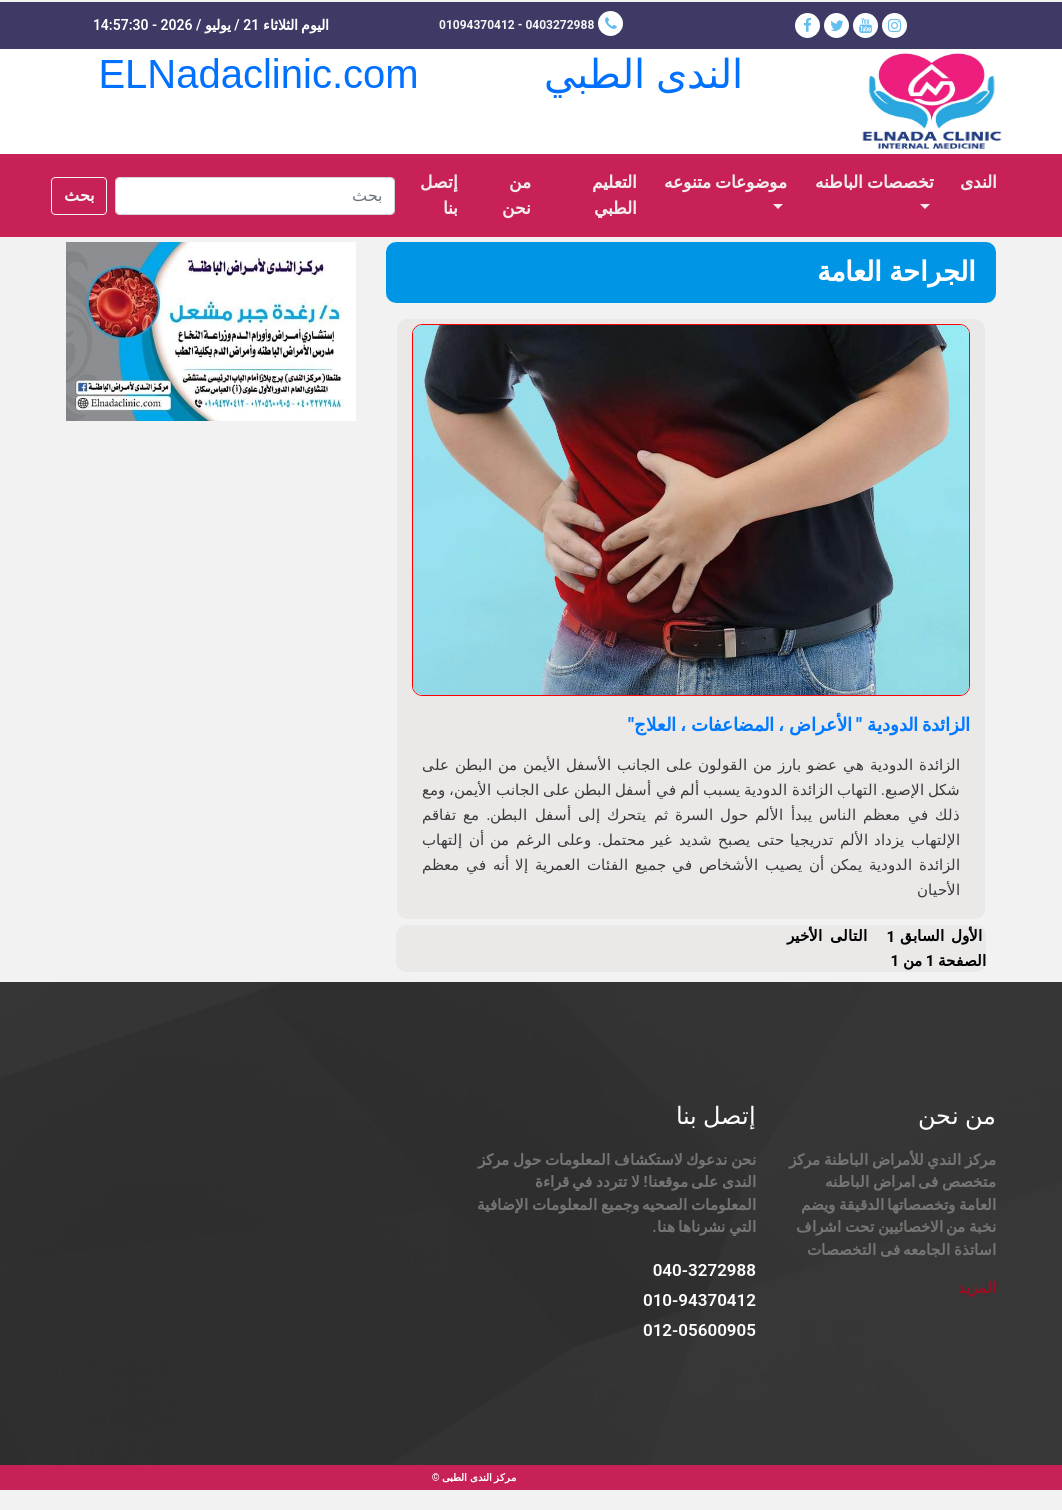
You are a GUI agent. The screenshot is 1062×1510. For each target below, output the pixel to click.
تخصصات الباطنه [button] (874, 182)
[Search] (255, 196)
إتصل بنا (439, 195)
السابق (921, 936)
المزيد (977, 1288)
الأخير (804, 936)
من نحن (516, 195)
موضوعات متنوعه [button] (725, 182)
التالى (848, 936)
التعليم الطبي (614, 195)
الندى (972, 180)
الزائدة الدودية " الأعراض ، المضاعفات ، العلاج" (799, 724)
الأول (967, 936)
